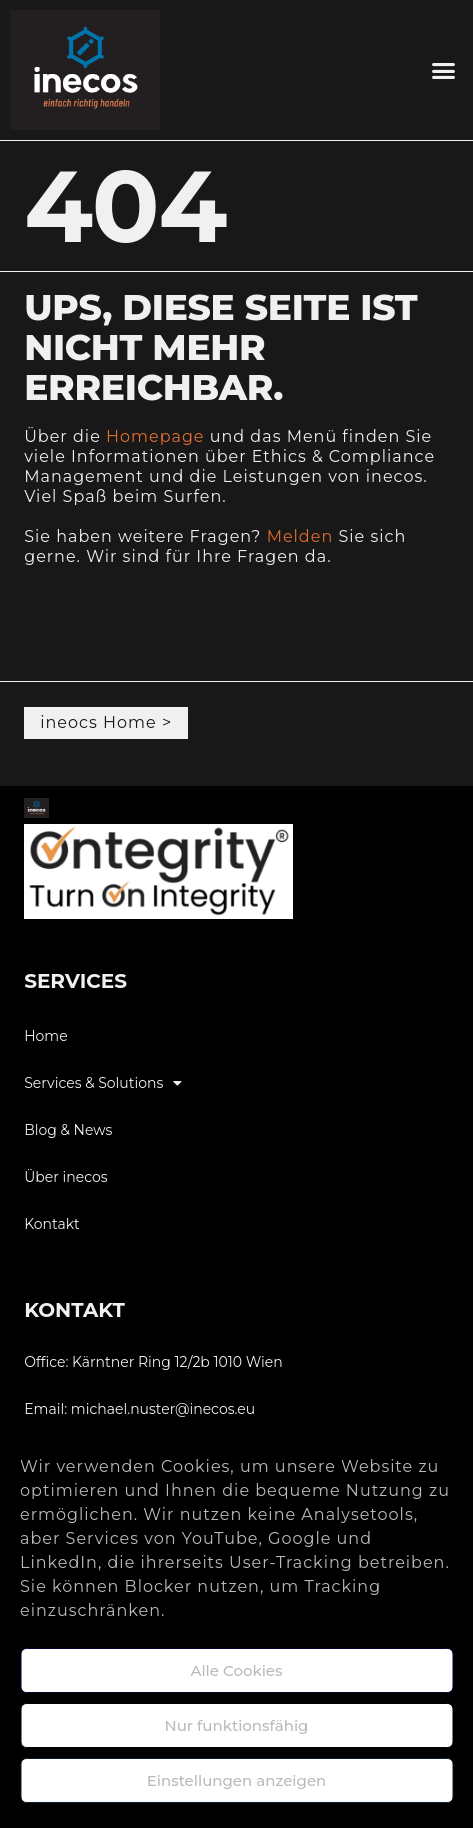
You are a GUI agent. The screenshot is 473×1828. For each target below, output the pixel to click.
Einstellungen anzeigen (237, 1780)
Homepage (155, 436)
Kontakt (52, 1224)
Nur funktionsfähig (237, 1725)
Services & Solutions (103, 1083)
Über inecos (65, 1177)
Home (45, 1036)
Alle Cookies (236, 1670)
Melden (300, 536)
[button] (443, 70)
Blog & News (68, 1130)
